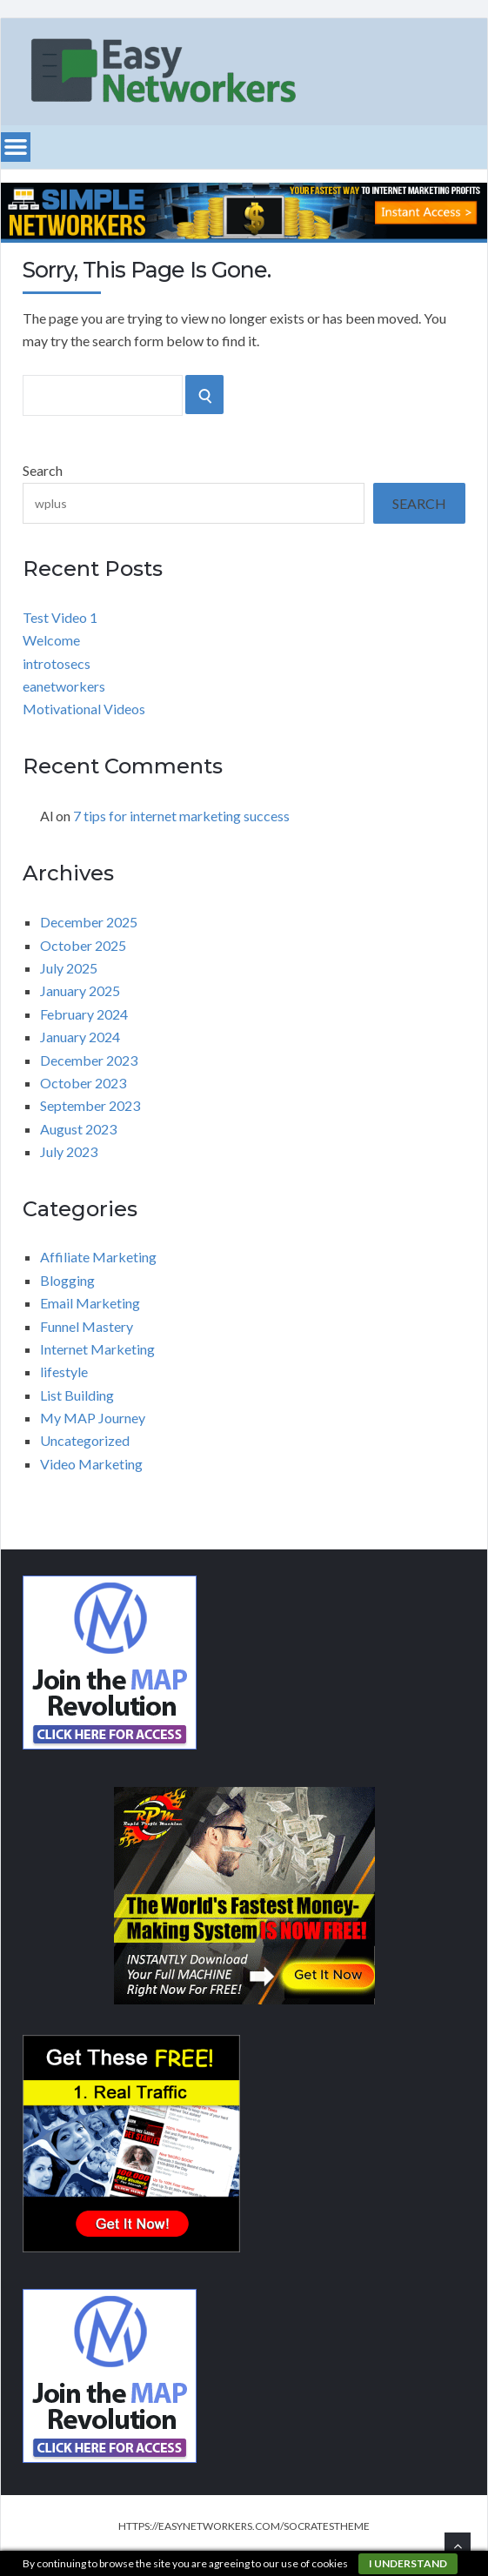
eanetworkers (64, 686)
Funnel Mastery (86, 1326)
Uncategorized (85, 1440)
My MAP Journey (92, 1417)
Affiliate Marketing (98, 1256)
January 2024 (80, 1036)
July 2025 (68, 968)
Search (43, 470)
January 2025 (80, 990)
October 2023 (83, 1082)
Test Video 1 (60, 617)
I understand (408, 2563)
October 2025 (83, 945)
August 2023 (78, 1129)
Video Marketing (91, 1463)
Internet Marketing (97, 1349)
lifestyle (64, 1371)
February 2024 (84, 1014)
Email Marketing (90, 1303)
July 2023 (68, 1151)
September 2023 (90, 1105)
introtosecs (56, 663)
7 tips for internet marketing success (181, 815)
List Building (77, 1395)
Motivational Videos (84, 708)
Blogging (67, 1280)
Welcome (51, 640)
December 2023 (88, 1060)
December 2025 (88, 921)
